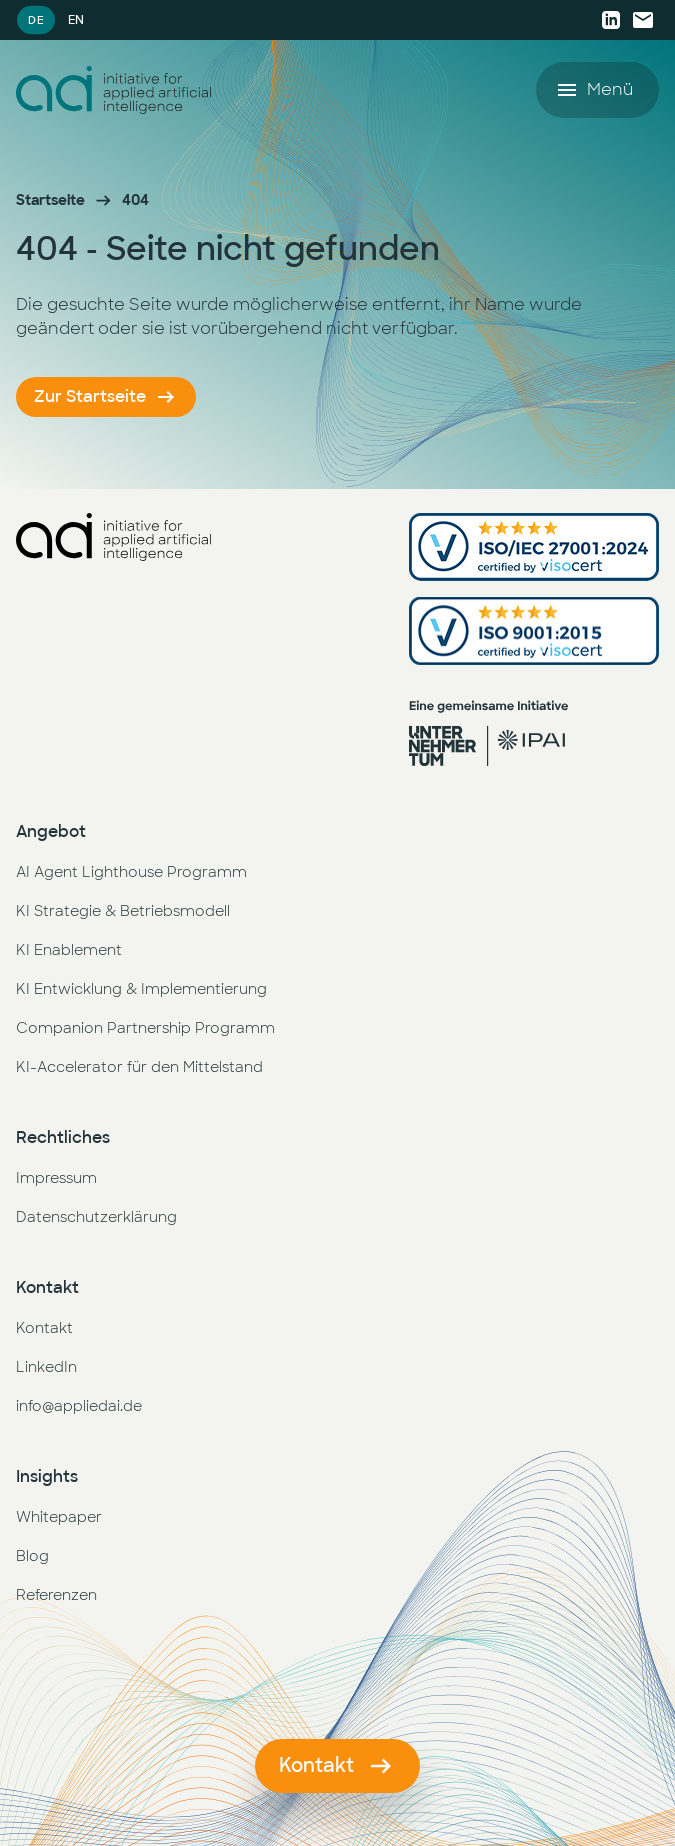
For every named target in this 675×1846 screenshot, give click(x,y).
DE (35, 19)
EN (76, 20)
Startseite (50, 200)
